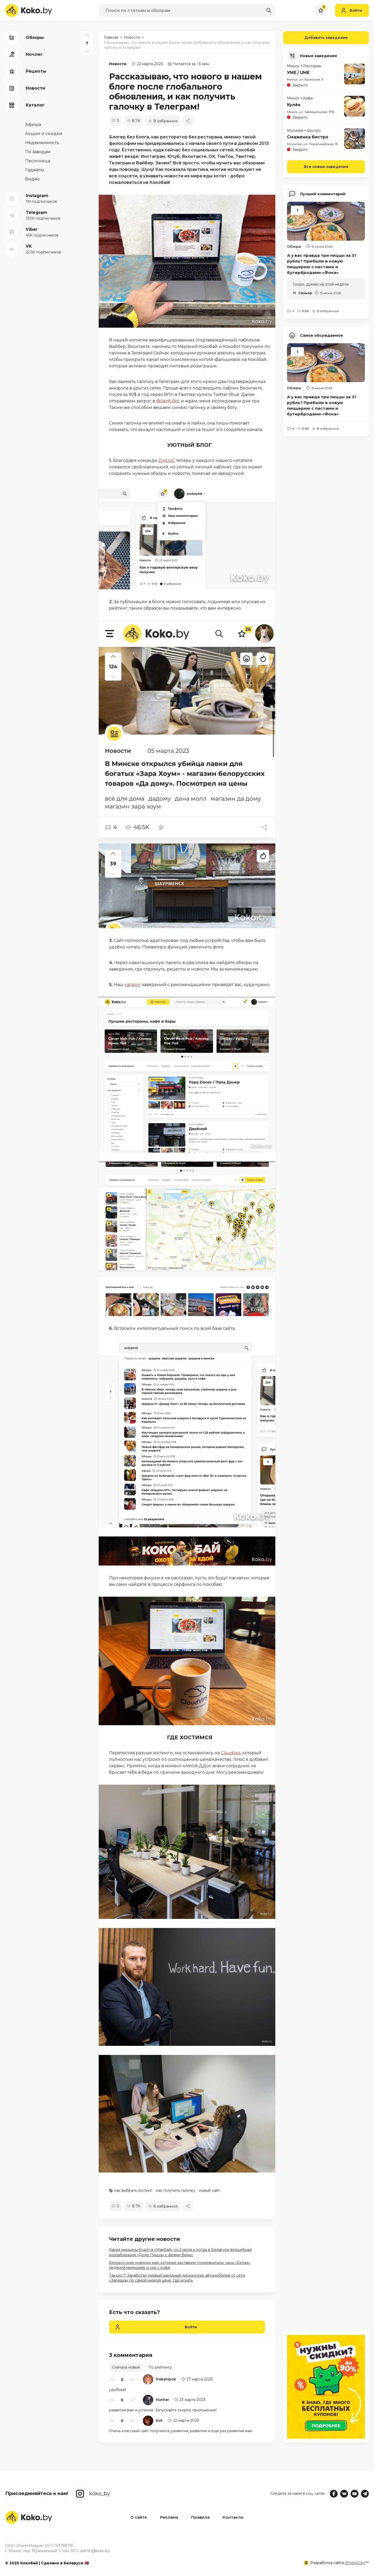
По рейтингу (160, 2367)
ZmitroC (166, 460)
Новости (117, 64)
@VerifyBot (168, 401)
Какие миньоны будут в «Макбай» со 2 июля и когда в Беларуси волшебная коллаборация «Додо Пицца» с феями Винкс (180, 2252)
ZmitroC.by (355, 2562)
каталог (132, 984)
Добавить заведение (315, 37)
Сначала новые (126, 2367)
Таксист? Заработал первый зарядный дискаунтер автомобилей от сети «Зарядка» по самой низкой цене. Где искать (177, 2278)
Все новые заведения (326, 166)
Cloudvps (231, 1752)
